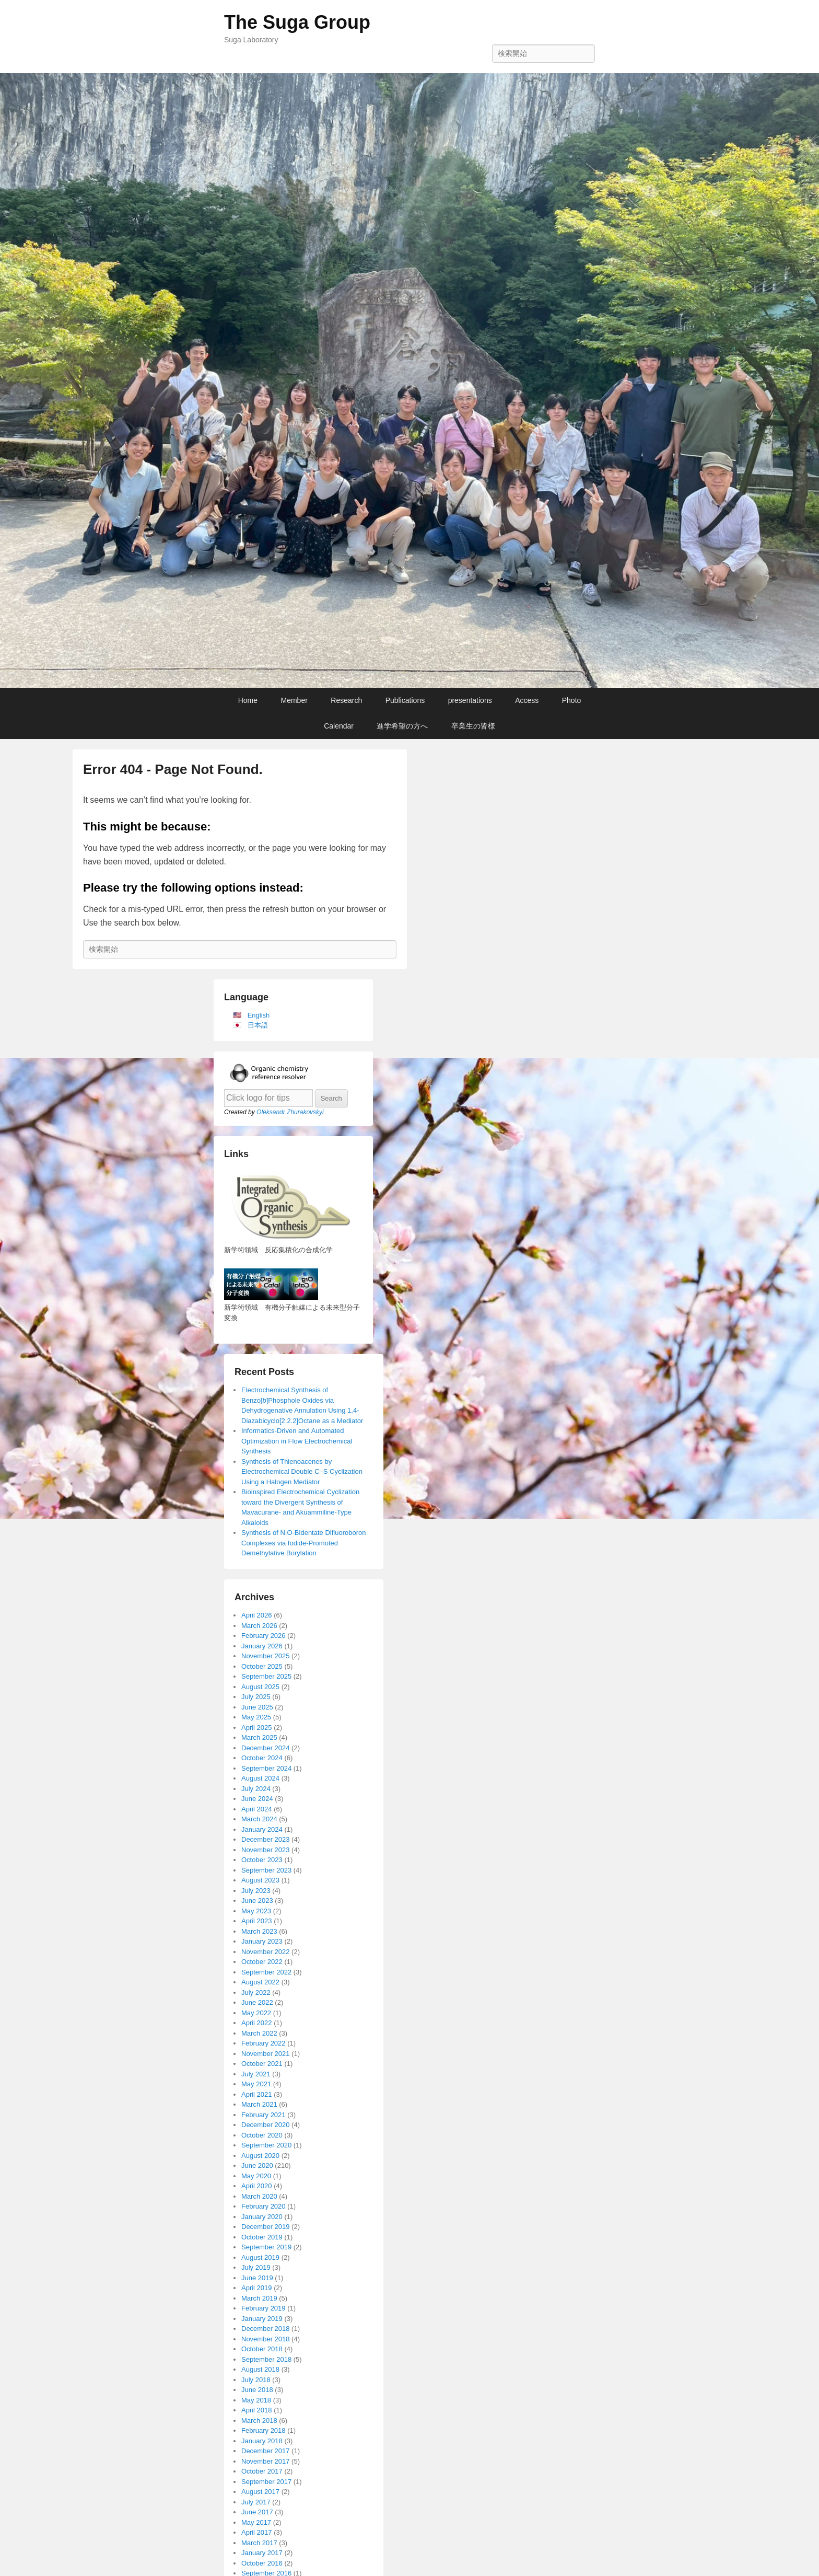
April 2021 (256, 2094)
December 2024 (265, 1748)
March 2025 (259, 1737)
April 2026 (256, 1615)
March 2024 (259, 1819)
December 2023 (265, 1839)
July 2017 (256, 2502)
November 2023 (265, 1850)
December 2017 (265, 2451)
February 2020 (263, 2206)
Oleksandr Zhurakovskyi (290, 1112)
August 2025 (260, 1687)
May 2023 (256, 1911)
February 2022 (263, 2043)
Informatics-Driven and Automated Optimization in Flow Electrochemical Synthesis (296, 1441)
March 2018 (259, 2420)
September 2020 (266, 2145)
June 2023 (257, 1900)
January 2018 (262, 2441)
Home (248, 700)
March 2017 (259, 2543)
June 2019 (257, 2278)
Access (527, 700)
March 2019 (259, 2298)
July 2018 (256, 2380)
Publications (405, 700)
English (259, 1015)
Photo (571, 700)
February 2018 (263, 2430)
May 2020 (256, 2176)
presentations (470, 700)
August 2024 (260, 1778)
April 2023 (256, 1921)
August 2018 (260, 2369)
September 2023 (266, 1870)
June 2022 (257, 2002)
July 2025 (256, 1697)
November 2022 (265, 1952)
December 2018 (265, 2328)
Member (293, 700)
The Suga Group (297, 22)
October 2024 (262, 1758)
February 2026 (263, 1635)
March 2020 (259, 2196)
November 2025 (265, 1656)
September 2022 (266, 1972)
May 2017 (256, 2522)
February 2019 (263, 2308)
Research (346, 700)
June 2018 (257, 2390)
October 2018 (262, 2349)
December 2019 (265, 2227)
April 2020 (256, 2186)
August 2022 (260, 1982)
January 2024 (262, 1829)
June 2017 (257, 2512)
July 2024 (256, 1789)
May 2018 (256, 2400)
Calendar (339, 726)
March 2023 (259, 1931)
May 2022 (256, 2013)
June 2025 (257, 1707)
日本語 (258, 1025)
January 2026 (262, 1646)
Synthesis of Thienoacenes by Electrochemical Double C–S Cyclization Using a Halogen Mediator (301, 1472)
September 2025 (266, 1676)
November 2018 (265, 2339)
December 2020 (265, 2125)
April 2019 (256, 2288)
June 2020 (257, 2165)
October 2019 (262, 2237)
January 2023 (262, 1941)
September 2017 (266, 2482)
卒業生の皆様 (473, 726)
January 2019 (262, 2319)
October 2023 (262, 1860)
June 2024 (257, 1799)
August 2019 (260, 2257)
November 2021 (265, 2054)
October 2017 (262, 2471)
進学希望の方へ (402, 726)
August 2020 (260, 2155)
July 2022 (256, 1992)
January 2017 (262, 2553)
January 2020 (262, 2217)
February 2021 (263, 2115)
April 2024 (256, 1809)
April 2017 (256, 2532)
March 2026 (259, 1626)
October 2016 (262, 2563)
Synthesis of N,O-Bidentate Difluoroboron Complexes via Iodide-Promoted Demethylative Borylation (303, 1543)
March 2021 (259, 2104)
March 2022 (259, 2033)
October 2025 (262, 1666)
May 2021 (256, 2084)
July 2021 (256, 2074)
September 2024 (266, 1768)
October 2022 (262, 1962)
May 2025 (256, 1717)
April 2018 (256, 2410)
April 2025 (256, 1727)
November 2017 (265, 2461)
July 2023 (256, 1891)
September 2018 (266, 2359)
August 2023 (260, 1880)
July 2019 (256, 2267)
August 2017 (260, 2492)
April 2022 (256, 2023)
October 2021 (262, 2063)
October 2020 (262, 2135)
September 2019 (266, 2247)
